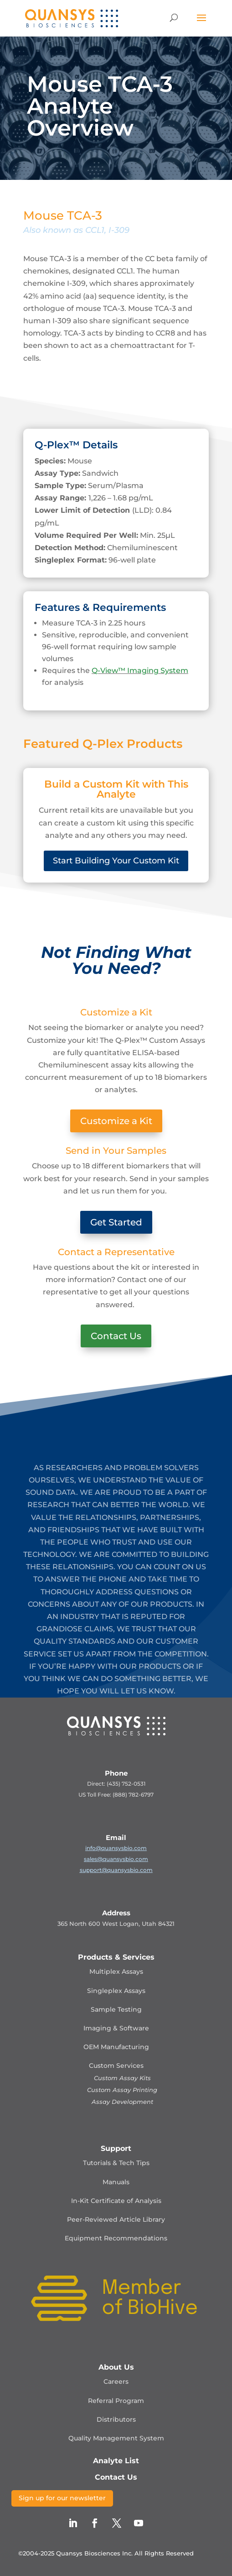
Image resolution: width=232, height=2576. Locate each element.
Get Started (116, 1222)
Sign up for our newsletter (62, 2498)
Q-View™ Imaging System (140, 670)
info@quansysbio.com (116, 1848)
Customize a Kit (116, 1120)
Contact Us (116, 1335)
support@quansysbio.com (116, 1869)
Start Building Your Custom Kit (116, 861)
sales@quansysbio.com (116, 1859)
